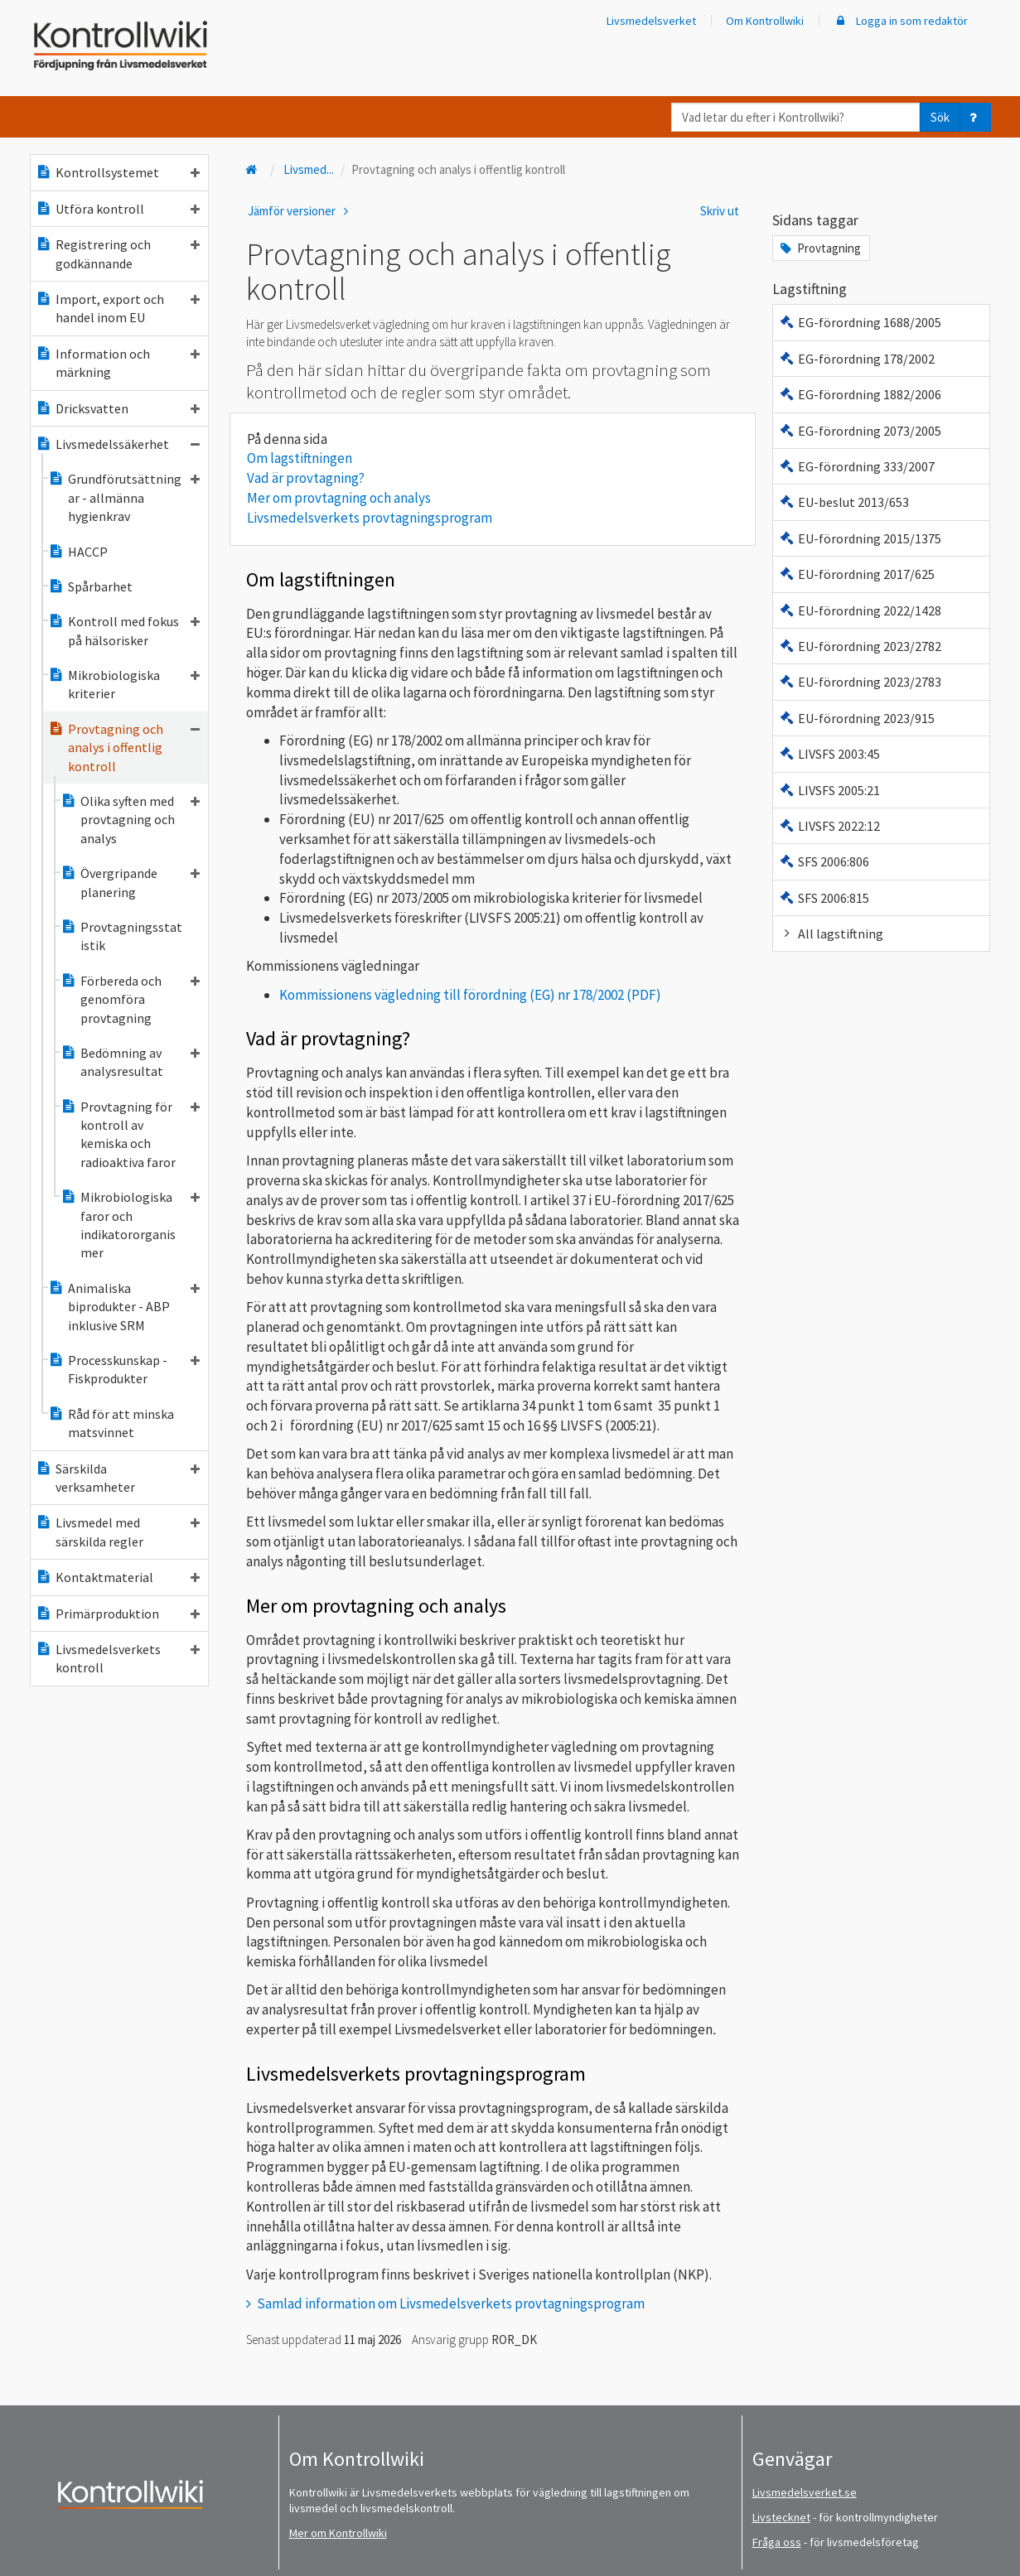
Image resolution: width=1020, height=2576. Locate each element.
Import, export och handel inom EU (118, 308)
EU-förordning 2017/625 (856, 574)
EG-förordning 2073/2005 (859, 430)
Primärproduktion (118, 1613)
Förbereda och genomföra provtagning (130, 999)
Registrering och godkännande (118, 253)
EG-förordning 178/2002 (856, 358)
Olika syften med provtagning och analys (130, 820)
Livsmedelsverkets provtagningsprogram (369, 518)
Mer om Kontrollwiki (338, 2532)
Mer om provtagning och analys (339, 498)
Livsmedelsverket (651, 20)
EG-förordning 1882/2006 (859, 394)
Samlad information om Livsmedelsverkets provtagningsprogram (451, 2303)
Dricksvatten (118, 408)
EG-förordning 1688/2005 (859, 322)
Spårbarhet (90, 586)
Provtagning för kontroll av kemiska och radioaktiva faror (130, 1134)
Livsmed (308, 169)
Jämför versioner (301, 211)
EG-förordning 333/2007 (856, 466)
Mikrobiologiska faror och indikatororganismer (130, 1225)
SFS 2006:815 (823, 898)
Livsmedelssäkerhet (118, 444)
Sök (940, 117)
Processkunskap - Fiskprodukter (124, 1369)
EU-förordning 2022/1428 (859, 610)
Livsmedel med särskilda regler (118, 1531)
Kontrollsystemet (118, 172)
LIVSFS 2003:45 (829, 753)
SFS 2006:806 (823, 861)
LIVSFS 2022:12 (829, 826)
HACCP (78, 551)
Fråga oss (776, 2542)
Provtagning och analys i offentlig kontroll (124, 747)
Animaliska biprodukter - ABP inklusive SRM (124, 1307)
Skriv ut (719, 211)
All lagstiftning (830, 933)
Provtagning (819, 248)
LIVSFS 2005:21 (829, 790)
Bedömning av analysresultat (130, 1061)
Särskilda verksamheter (118, 1477)
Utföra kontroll (118, 208)
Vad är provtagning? (306, 478)
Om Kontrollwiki (765, 20)
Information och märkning (118, 362)
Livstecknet (781, 2517)
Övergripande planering (130, 882)
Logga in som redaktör (901, 20)
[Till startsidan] (253, 169)
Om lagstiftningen (299, 458)
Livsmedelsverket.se (804, 2492)
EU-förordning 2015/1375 (859, 538)
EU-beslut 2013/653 (843, 502)
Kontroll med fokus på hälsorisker (124, 630)
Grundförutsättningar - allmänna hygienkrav (124, 497)
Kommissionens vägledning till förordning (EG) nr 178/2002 (451, 995)
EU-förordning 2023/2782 (859, 646)
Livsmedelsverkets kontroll (118, 1658)
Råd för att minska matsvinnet (111, 1423)
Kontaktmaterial (118, 1577)
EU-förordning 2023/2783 (859, 681)
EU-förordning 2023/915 (856, 718)
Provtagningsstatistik (121, 936)
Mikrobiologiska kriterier (124, 684)
